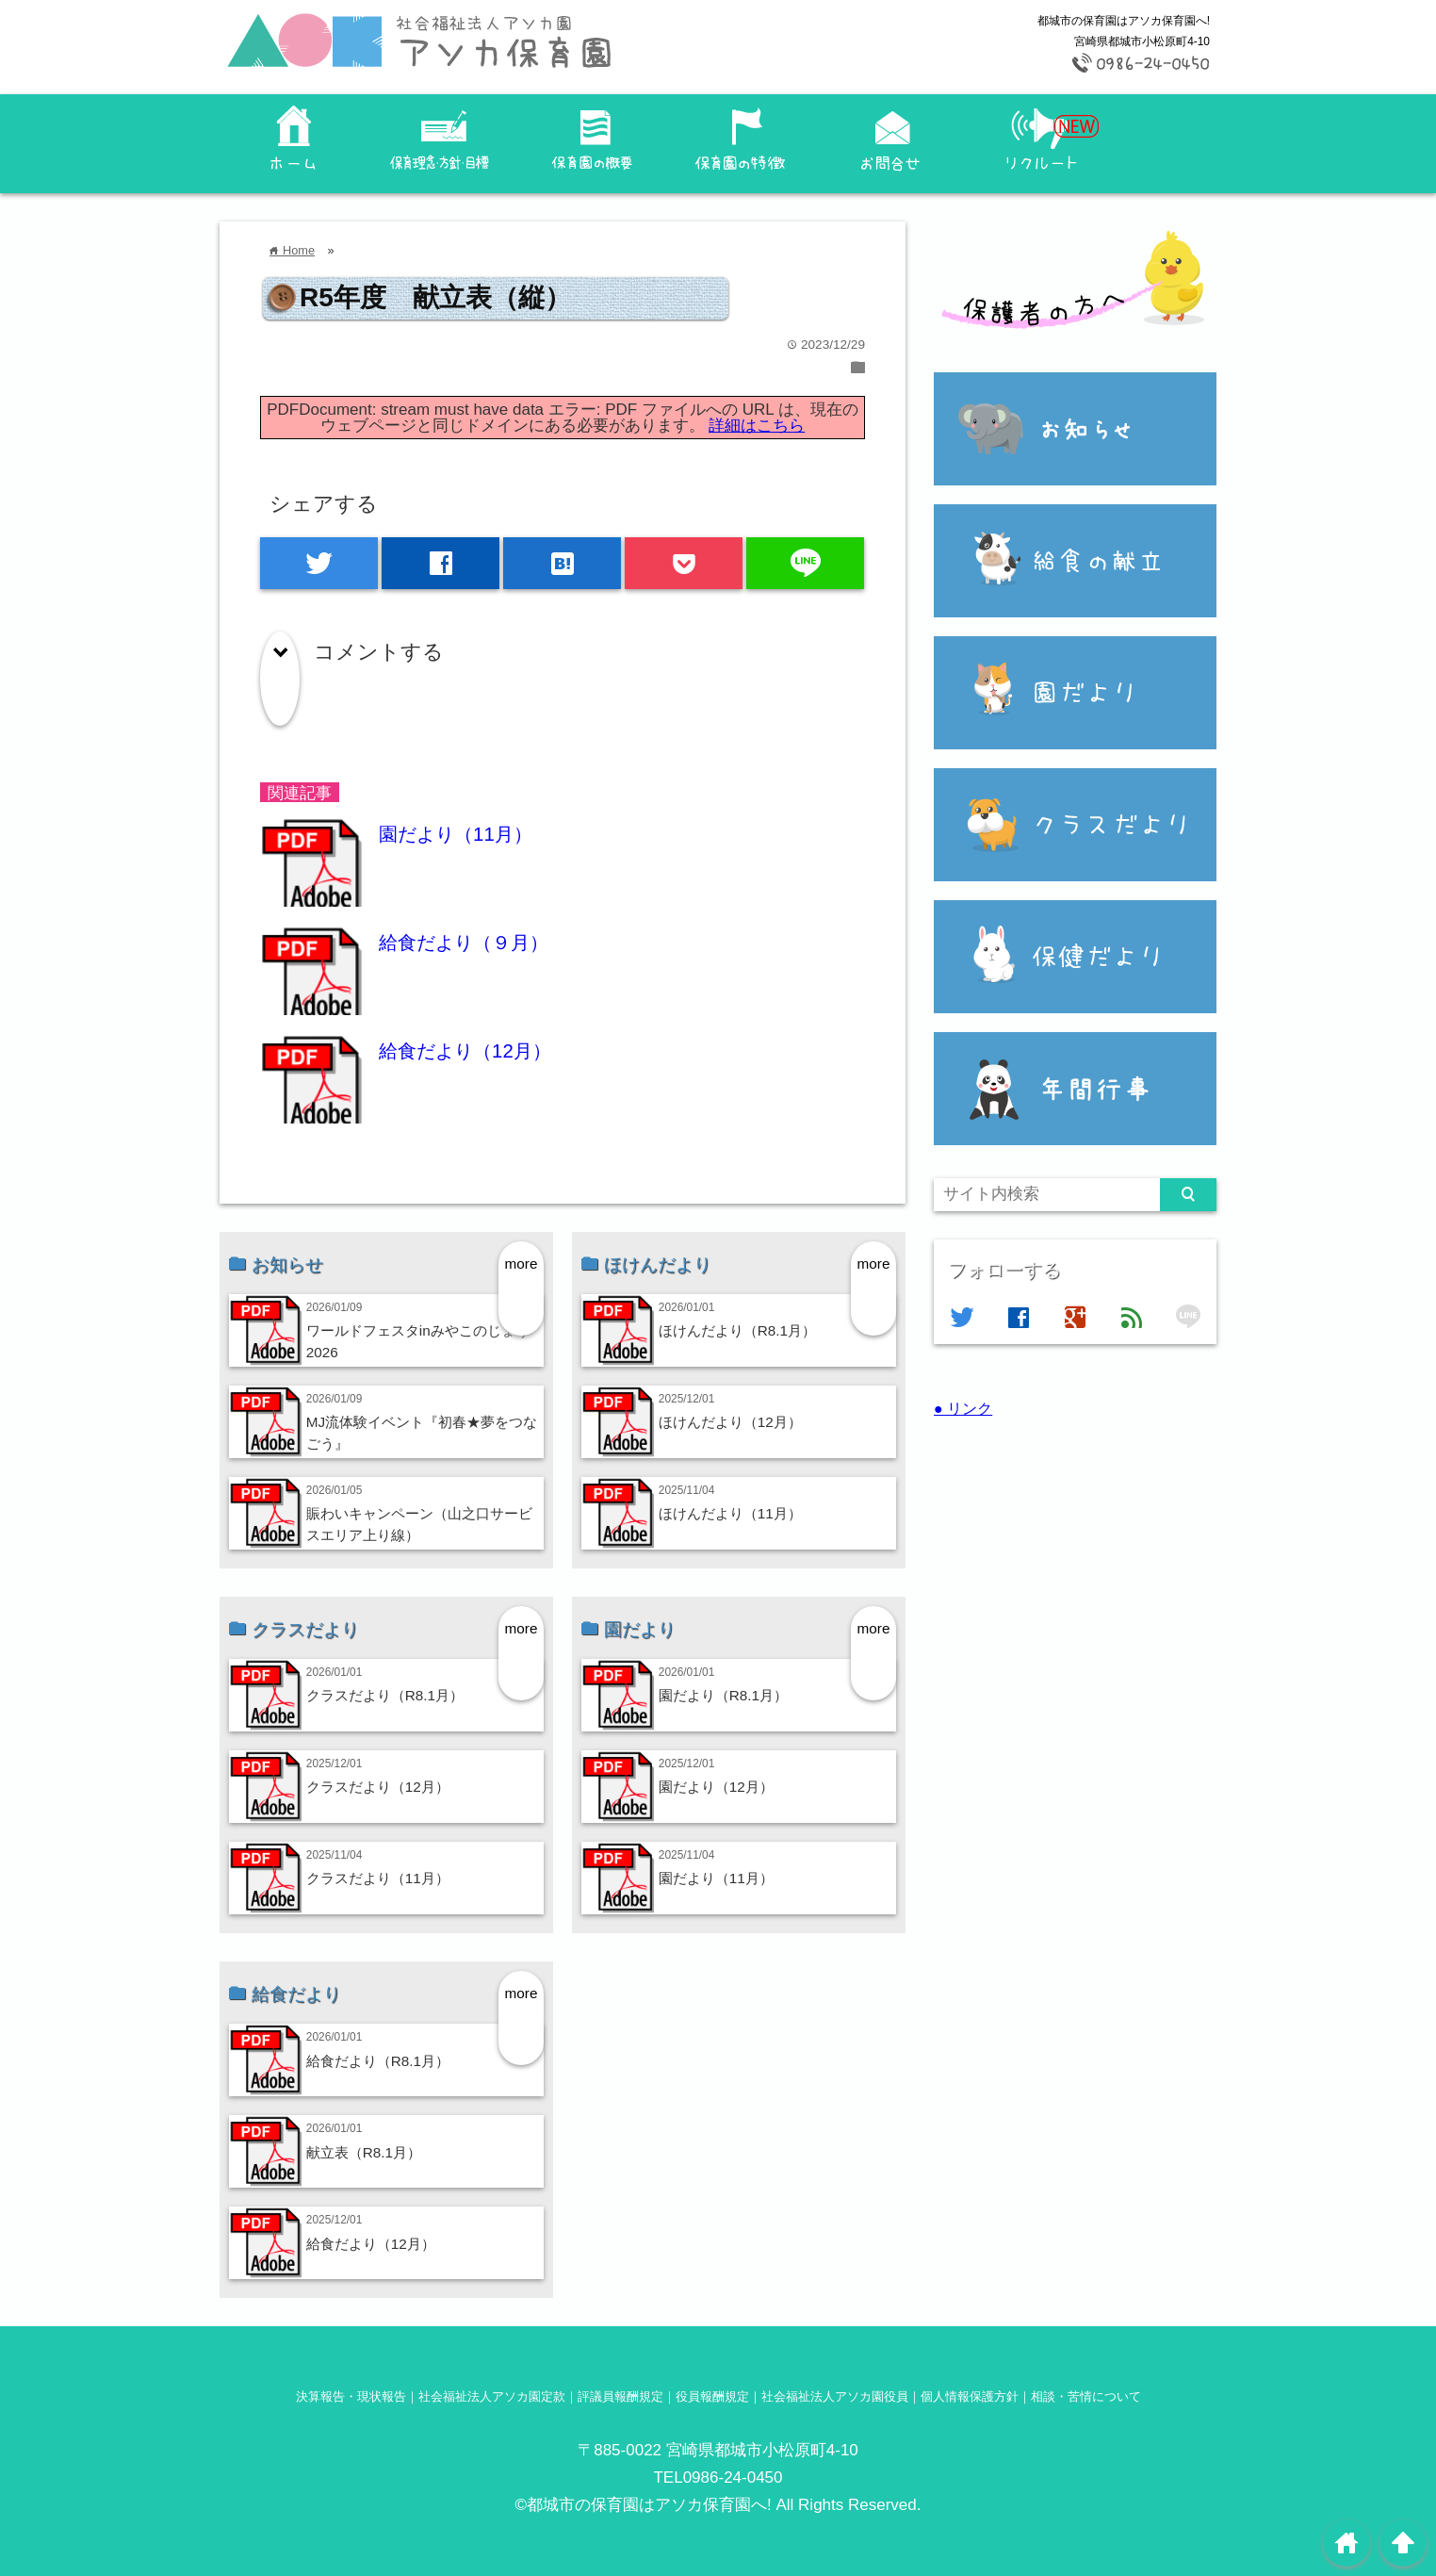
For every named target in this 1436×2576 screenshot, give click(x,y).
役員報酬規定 (712, 2396)
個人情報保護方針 (970, 2396)
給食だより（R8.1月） (377, 2061)
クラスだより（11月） (377, 1878)
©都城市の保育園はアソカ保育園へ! (643, 2505)
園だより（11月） (455, 834)
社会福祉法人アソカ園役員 (834, 2396)
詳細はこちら (757, 426)
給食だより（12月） (465, 1051)
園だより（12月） (716, 1787)
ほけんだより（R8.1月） (737, 1330)
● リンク (963, 1408)
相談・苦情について (1086, 2396)
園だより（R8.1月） (723, 1695)
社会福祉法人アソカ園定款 (491, 2396)
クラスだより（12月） (377, 1787)
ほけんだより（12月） (730, 1422)
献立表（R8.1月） (363, 2152)
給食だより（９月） (463, 942)
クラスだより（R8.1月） (385, 1695)
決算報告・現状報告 (351, 2396)
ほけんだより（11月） (730, 1513)
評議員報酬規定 (620, 2396)
